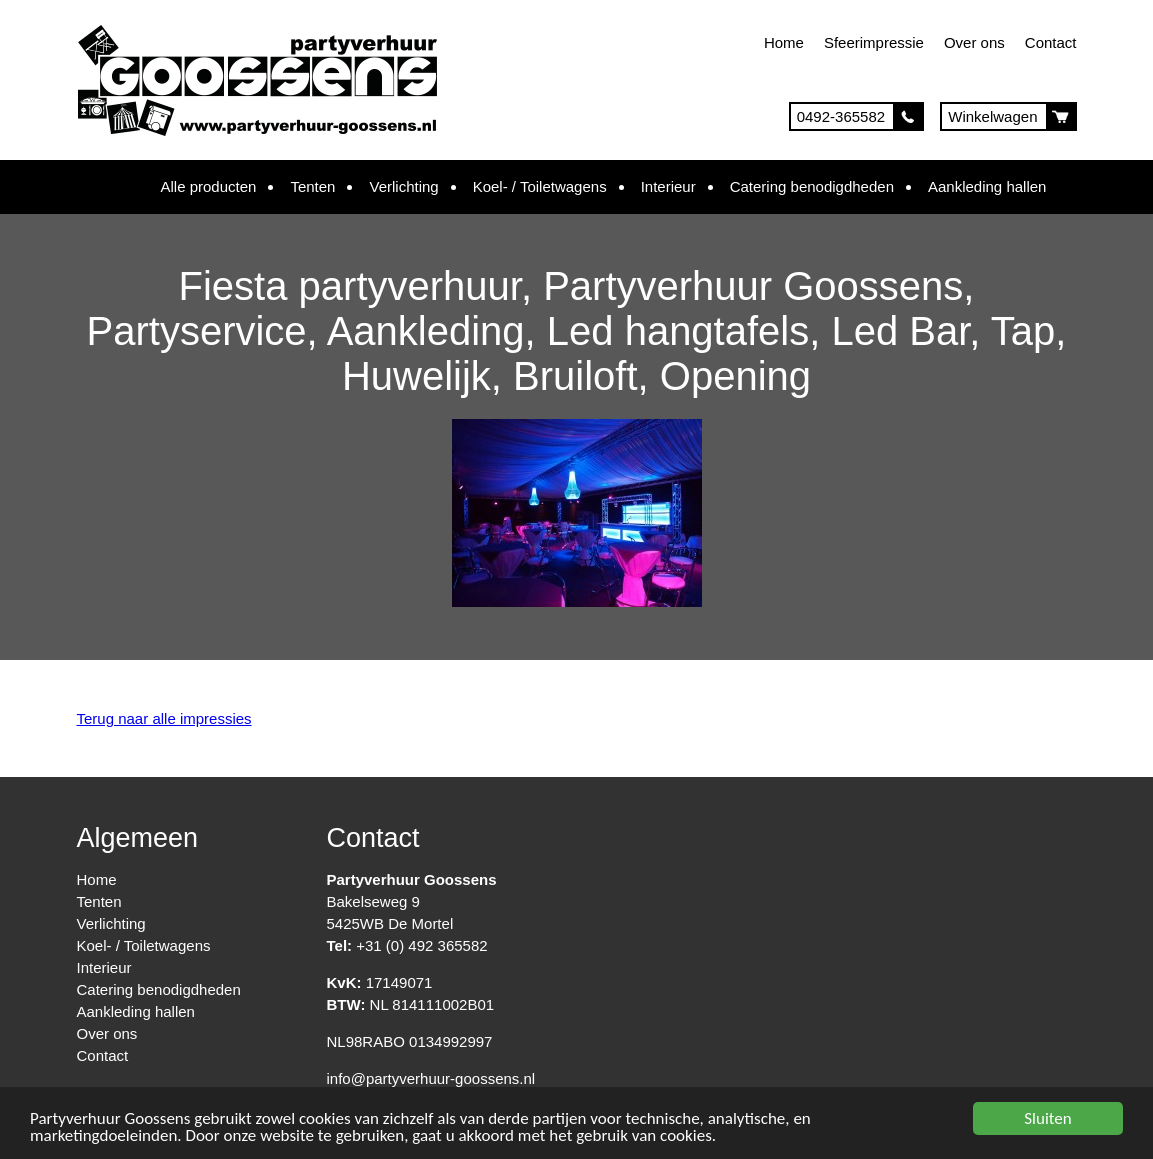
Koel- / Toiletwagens (540, 186)
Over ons (974, 42)
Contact (1051, 42)
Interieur (668, 186)
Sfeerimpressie (874, 42)
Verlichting (403, 186)
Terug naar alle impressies (164, 718)
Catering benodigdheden (812, 186)
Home (784, 42)
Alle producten (209, 186)
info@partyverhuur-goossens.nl (431, 1078)
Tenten (312, 186)
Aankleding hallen (987, 186)
